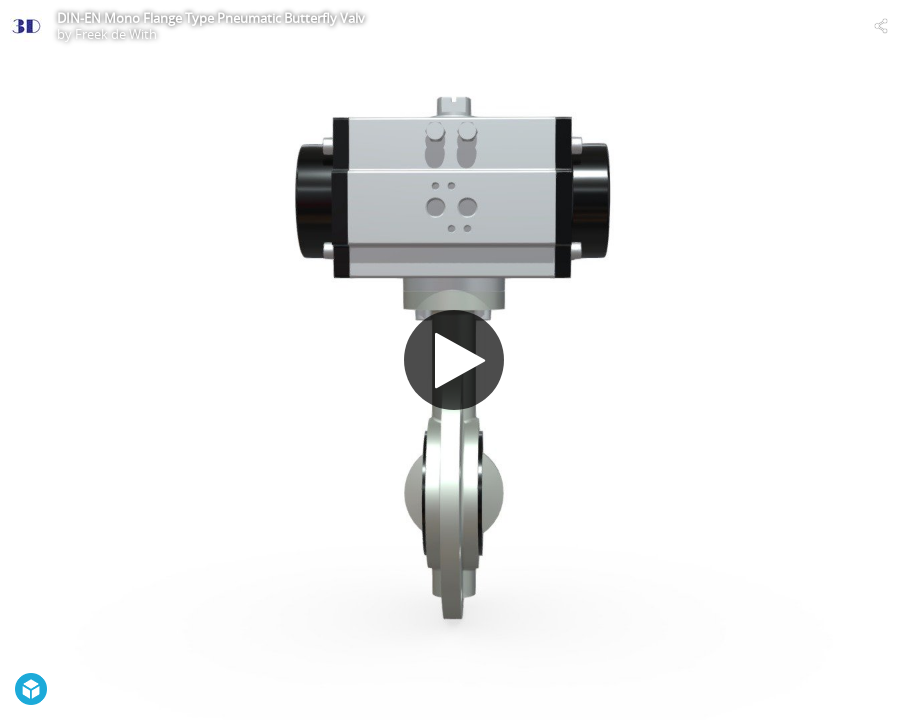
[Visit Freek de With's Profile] (26, 26)
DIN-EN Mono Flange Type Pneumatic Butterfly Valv (211, 18)
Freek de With (116, 34)
